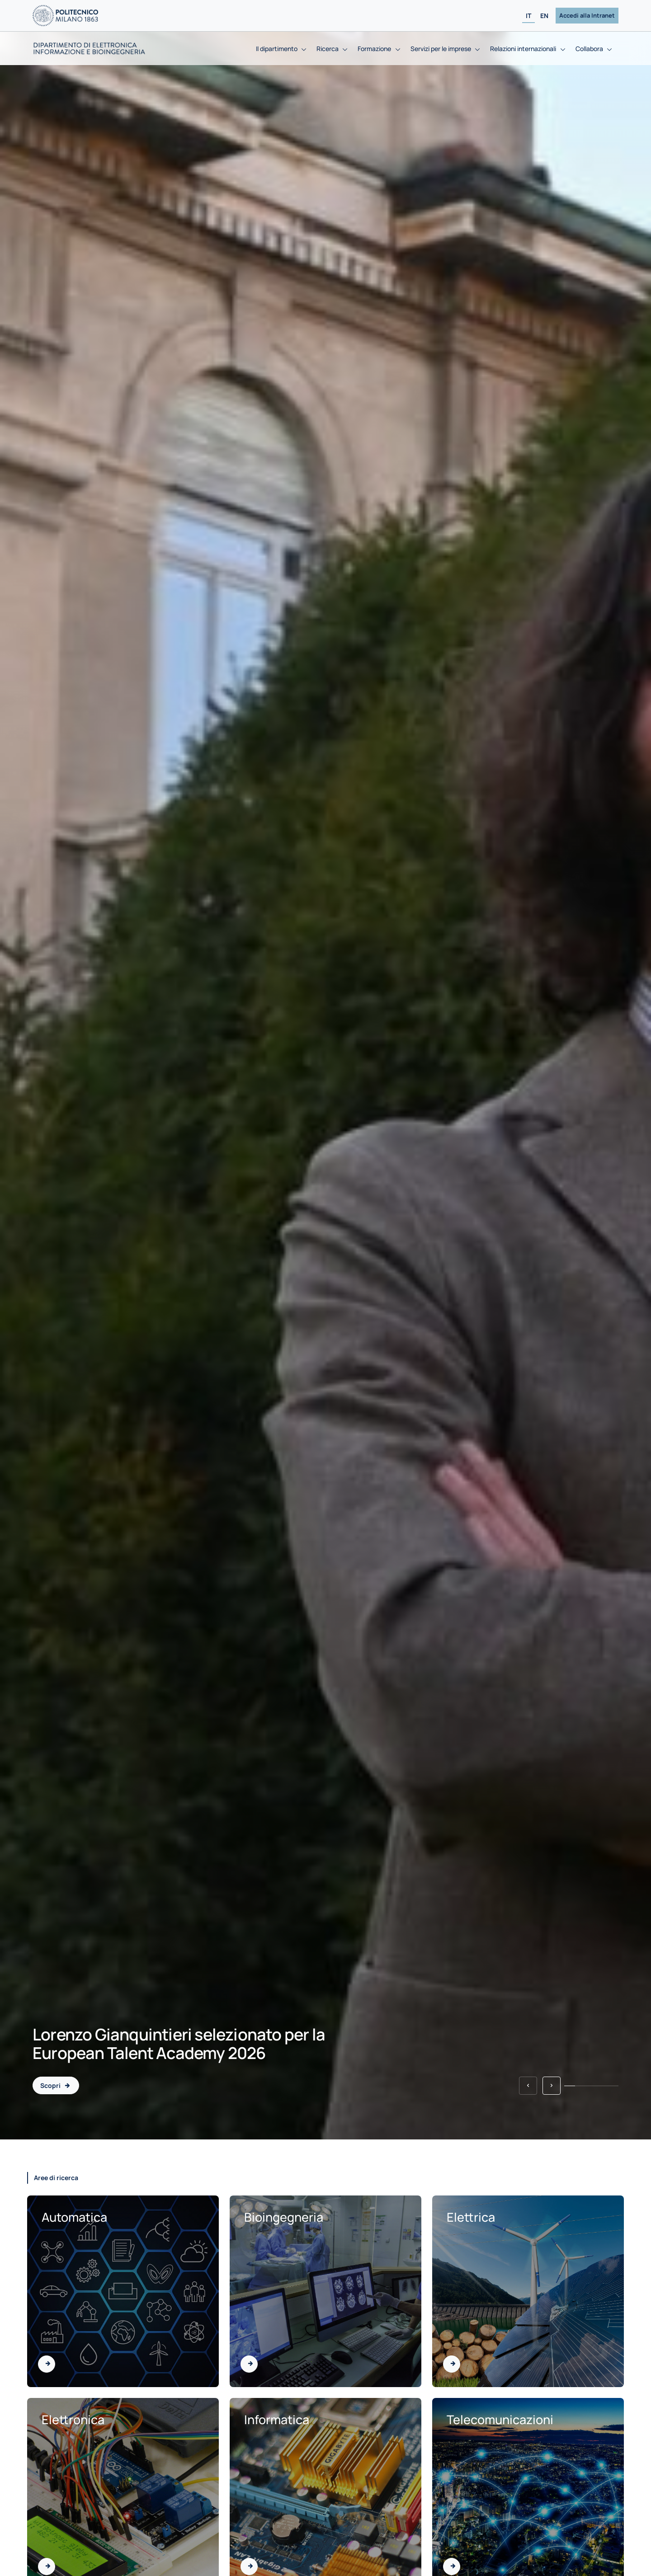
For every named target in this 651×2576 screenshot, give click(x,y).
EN (544, 15)
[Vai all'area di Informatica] (249, 2566)
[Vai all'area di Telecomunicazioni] (451, 2566)
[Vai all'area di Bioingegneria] (249, 2364)
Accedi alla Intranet (587, 15)
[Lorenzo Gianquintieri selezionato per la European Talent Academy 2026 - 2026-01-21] (56, 2085)
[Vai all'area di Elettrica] (451, 2364)
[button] (528, 2086)
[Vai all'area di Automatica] (46, 2364)
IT (528, 15)
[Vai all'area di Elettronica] (46, 2566)
